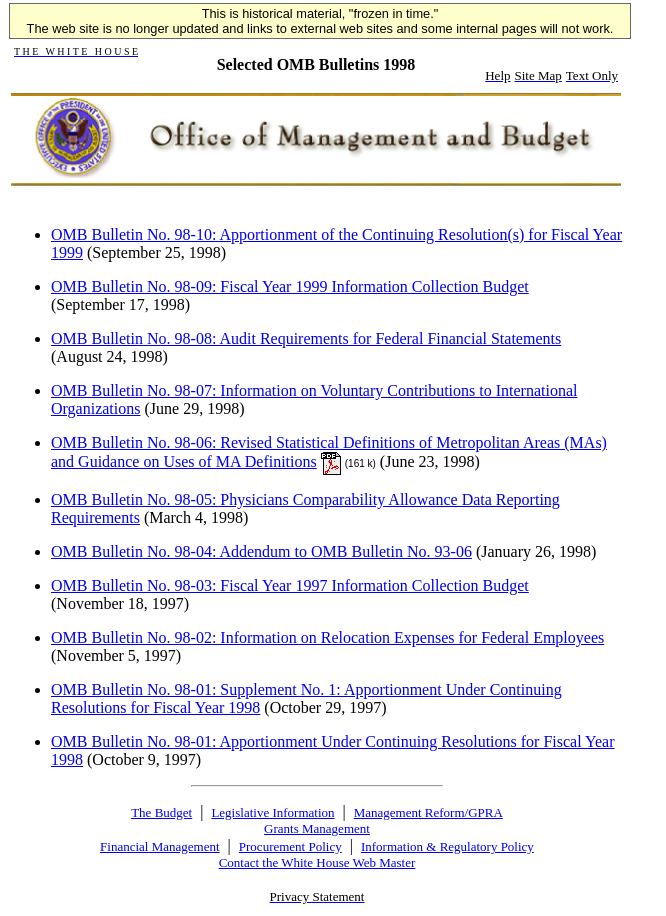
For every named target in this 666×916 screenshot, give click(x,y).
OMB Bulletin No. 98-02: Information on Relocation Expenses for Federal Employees (327, 637)
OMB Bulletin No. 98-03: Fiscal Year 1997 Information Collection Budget (290, 585)
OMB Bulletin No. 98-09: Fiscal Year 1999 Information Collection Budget (290, 286)
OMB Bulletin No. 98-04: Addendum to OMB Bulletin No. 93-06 (261, 551)
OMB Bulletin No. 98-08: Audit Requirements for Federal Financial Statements (306, 338)
